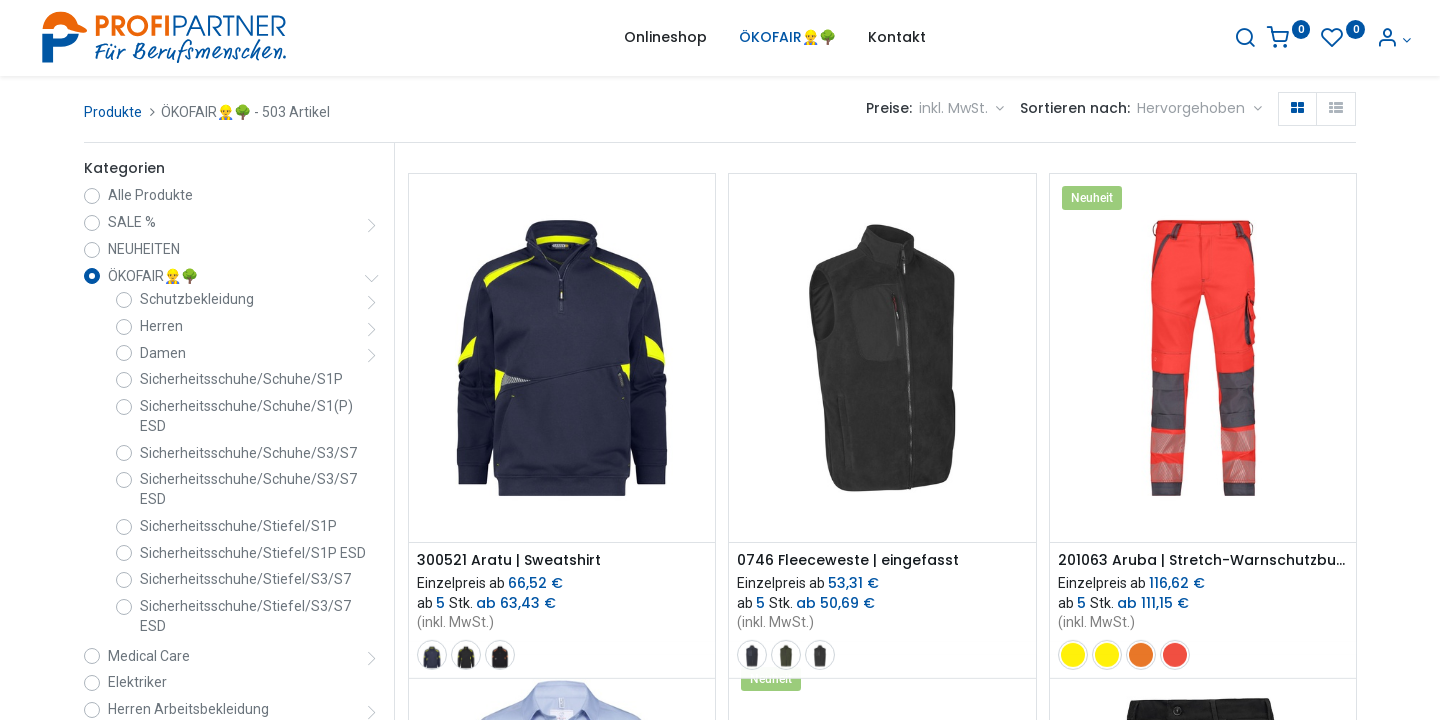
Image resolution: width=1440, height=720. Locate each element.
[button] (1199, 109)
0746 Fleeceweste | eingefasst (848, 560)
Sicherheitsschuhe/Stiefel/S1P (238, 526)
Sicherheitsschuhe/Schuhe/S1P (241, 379)
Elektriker (137, 682)
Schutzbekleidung (197, 299)
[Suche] (1190, 40)
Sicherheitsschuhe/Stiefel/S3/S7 (245, 579)
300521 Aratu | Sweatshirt (509, 560)
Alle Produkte (150, 195)
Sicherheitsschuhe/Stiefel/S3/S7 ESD (245, 616)
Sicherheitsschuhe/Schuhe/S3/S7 (248, 453)
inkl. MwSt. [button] (955, 108)
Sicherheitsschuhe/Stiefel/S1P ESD (253, 553)
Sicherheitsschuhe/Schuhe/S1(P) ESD (246, 416)
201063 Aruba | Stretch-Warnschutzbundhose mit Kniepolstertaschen (1203, 560)
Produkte (113, 112)
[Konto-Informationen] (1338, 40)
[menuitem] (665, 38)
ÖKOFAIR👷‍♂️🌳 (153, 276)
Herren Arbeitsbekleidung (188, 709)
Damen (163, 353)
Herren (161, 326)
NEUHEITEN (144, 249)
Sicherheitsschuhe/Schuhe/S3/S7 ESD (248, 489)
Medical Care (149, 656)
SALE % (132, 222)
